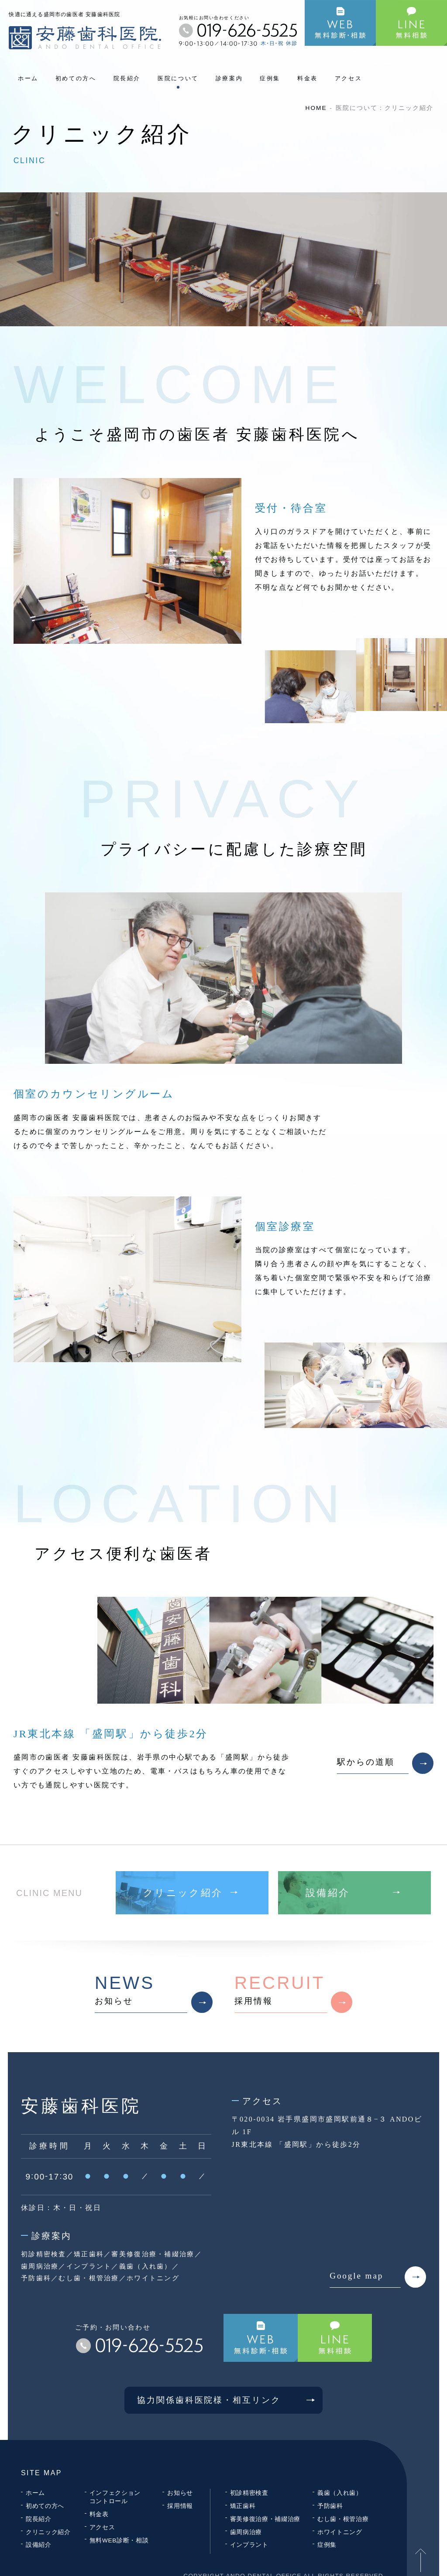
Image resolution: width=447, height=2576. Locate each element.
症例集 (270, 78)
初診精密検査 (249, 2493)
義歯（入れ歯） (339, 2493)
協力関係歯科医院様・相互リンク (229, 2400)
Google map (378, 2277)
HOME (316, 108)
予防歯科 (330, 2506)
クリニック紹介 (48, 2532)
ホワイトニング (339, 2532)
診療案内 (229, 78)
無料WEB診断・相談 (119, 2540)
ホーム (28, 78)
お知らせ (154, 1992)
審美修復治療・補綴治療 (265, 2519)
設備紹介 (39, 2545)
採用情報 (293, 1992)
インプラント (249, 2545)
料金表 (307, 78)
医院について (178, 78)
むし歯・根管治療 (342, 2519)
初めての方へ (75, 78)
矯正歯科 (243, 2506)
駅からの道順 (385, 1763)
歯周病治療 (246, 2532)
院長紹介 (127, 78)
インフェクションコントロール (115, 2497)
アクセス (348, 78)
